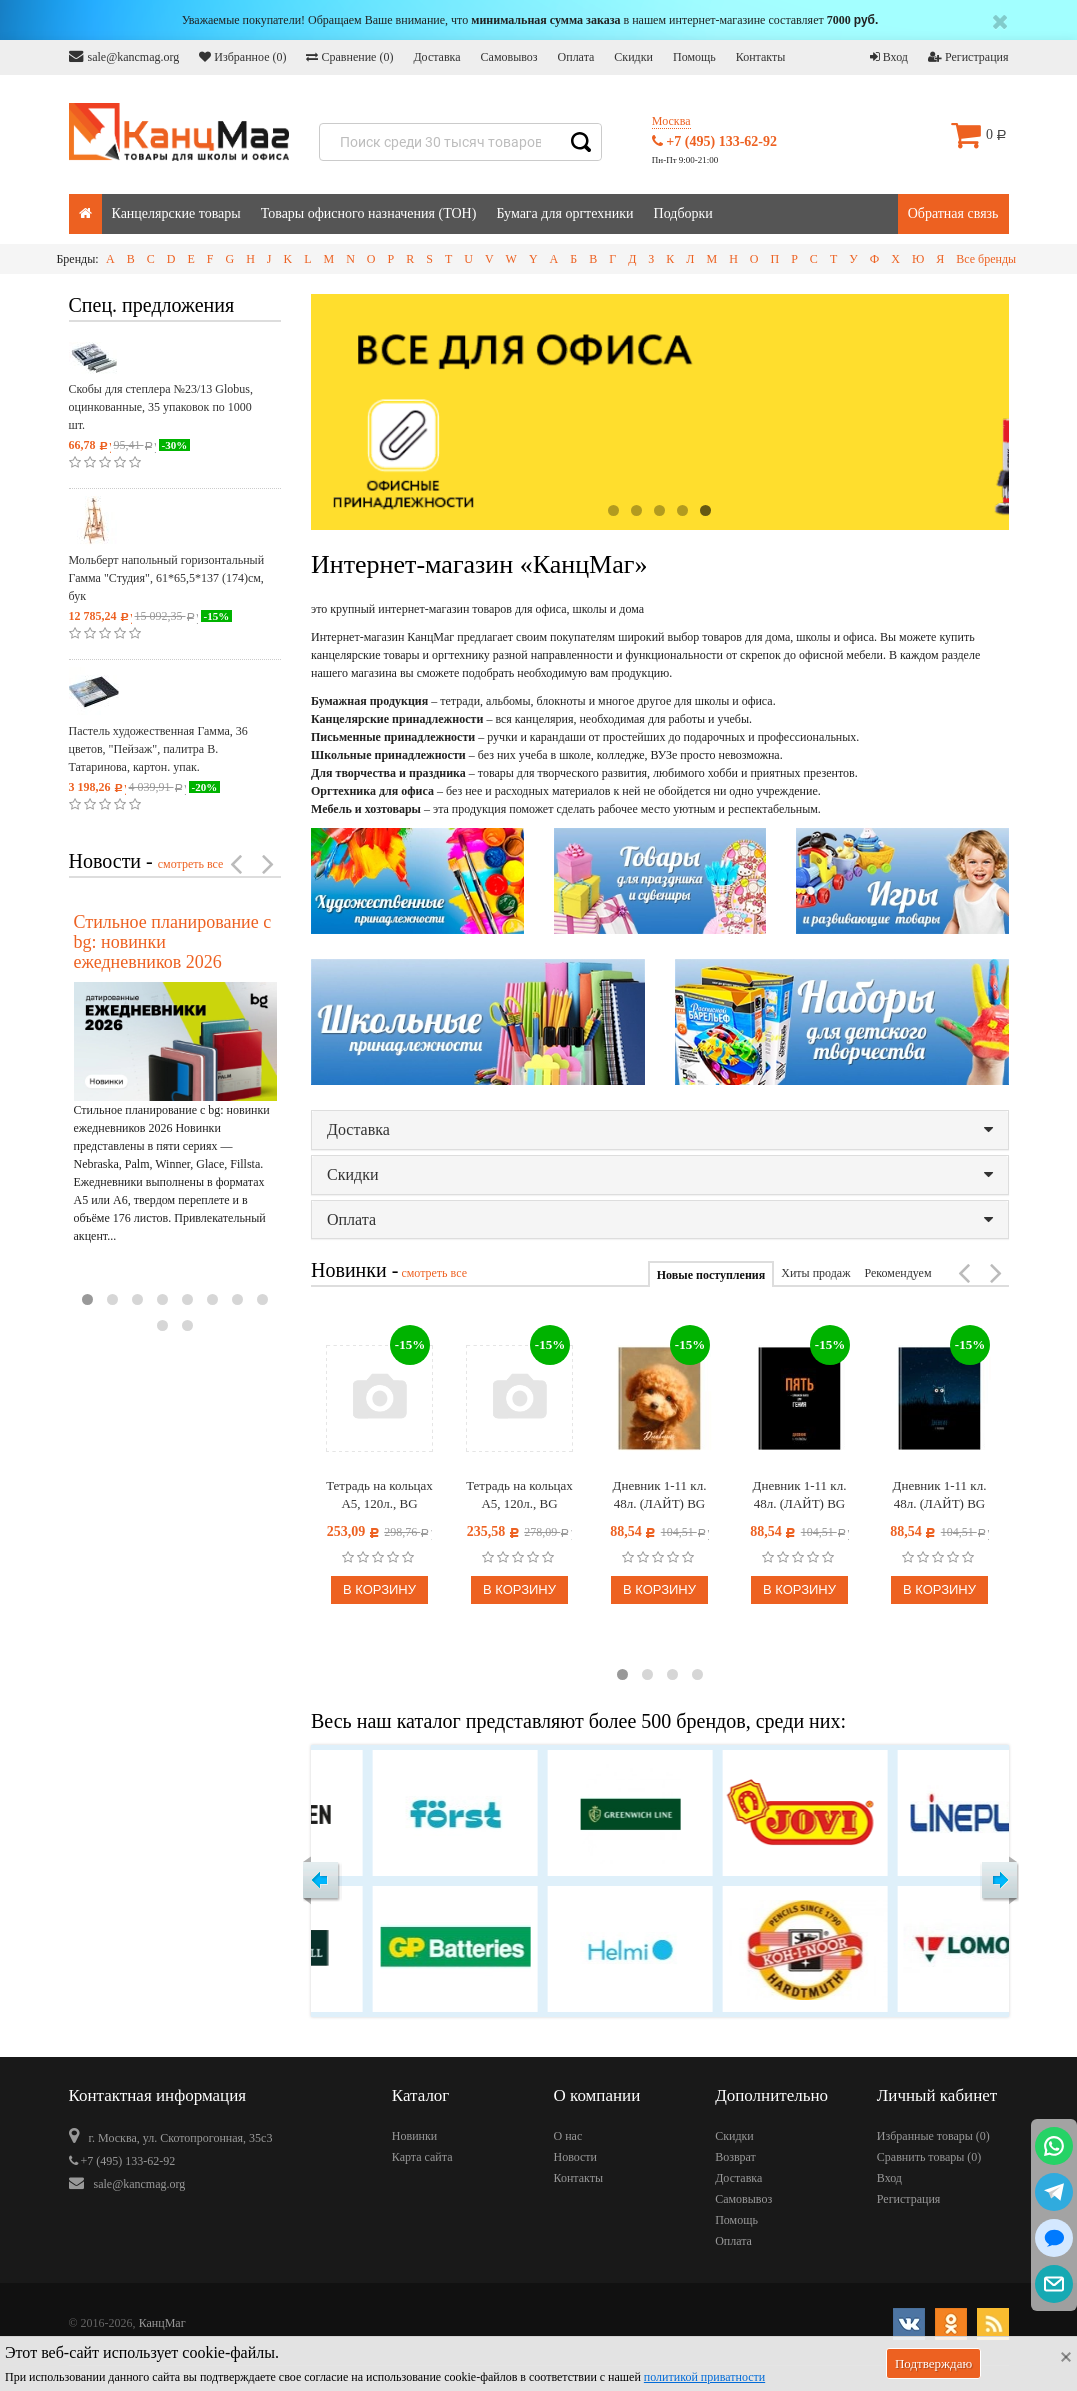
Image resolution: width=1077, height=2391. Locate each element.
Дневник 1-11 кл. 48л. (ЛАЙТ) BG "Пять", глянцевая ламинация (799, 1495)
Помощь (694, 57)
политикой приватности (704, 2377)
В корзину (379, 1589)
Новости (575, 2157)
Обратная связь (953, 213)
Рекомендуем (897, 1273)
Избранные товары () (933, 2136)
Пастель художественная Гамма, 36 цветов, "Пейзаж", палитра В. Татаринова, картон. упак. (158, 749)
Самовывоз (509, 57)
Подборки (683, 213)
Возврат (735, 2157)
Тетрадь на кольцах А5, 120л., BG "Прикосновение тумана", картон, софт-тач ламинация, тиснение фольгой (379, 1495)
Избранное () (242, 57)
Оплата (576, 57)
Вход (889, 57)
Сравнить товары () (929, 2157)
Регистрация (968, 57)
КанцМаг (162, 2323)
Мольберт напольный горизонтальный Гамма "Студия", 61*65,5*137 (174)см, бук (167, 578)
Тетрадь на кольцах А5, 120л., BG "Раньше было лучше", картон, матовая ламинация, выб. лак (519, 1495)
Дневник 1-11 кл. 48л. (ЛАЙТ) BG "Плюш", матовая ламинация (659, 1495)
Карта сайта (422, 2157)
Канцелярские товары (176, 213)
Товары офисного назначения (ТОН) (369, 213)
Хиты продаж (815, 1273)
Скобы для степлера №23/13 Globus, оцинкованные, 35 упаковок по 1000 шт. (161, 407)
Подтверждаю (933, 2363)
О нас (567, 2136)
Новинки (414, 2136)
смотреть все (191, 864)
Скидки (633, 57)
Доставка (436, 57)
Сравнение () (349, 57)
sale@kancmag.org (124, 56)
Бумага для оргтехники (564, 213)
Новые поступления (711, 1275)
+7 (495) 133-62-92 (714, 141)
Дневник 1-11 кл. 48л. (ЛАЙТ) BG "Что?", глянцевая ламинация (940, 1495)
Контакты (761, 57)
